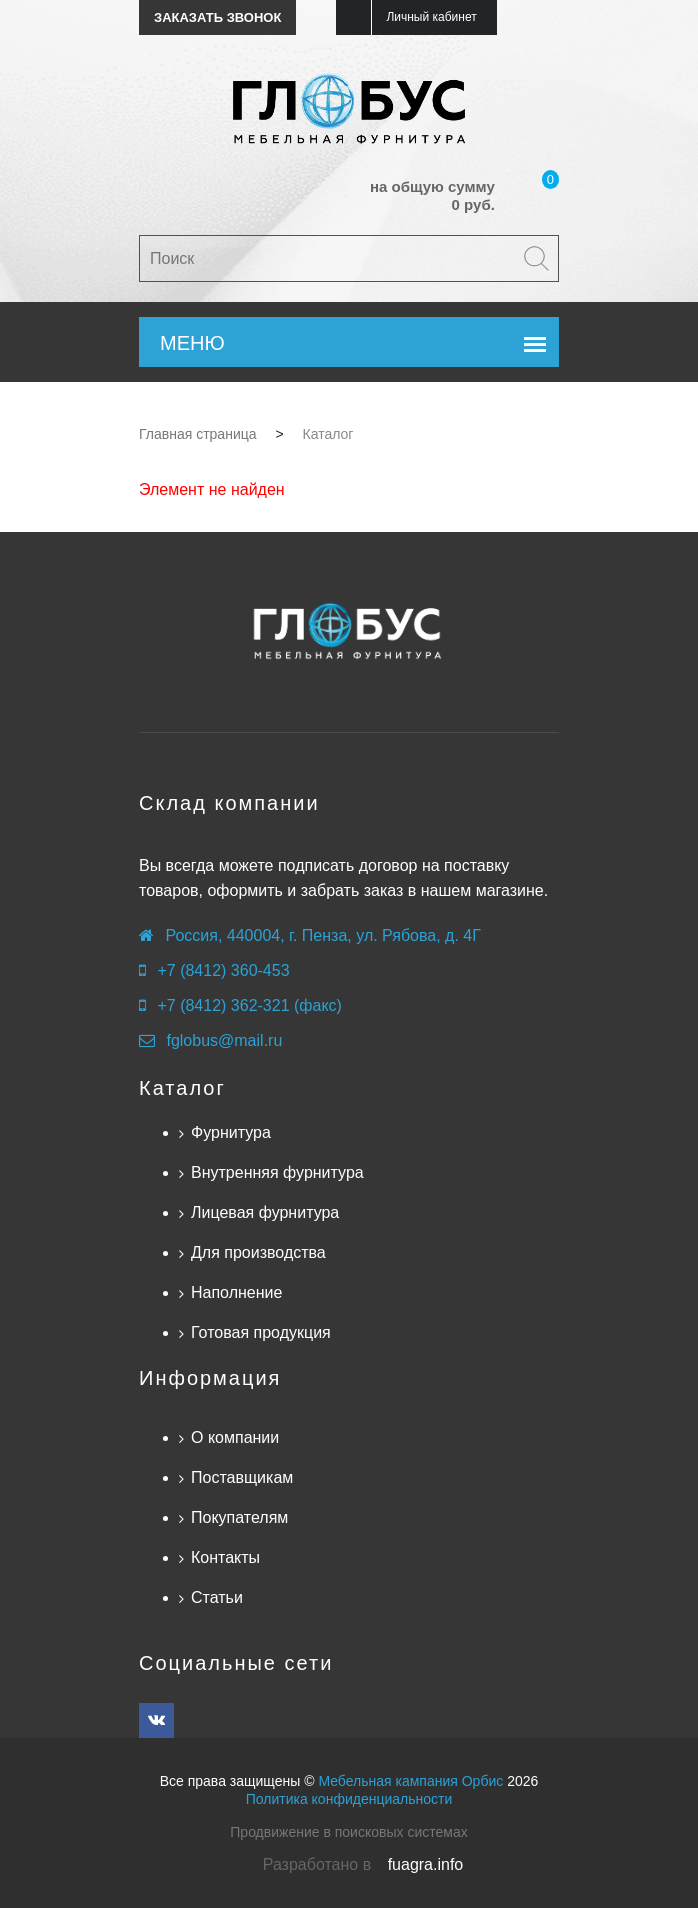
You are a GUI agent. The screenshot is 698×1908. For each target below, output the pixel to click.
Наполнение (236, 1292)
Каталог (182, 1088)
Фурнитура (231, 1132)
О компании (235, 1437)
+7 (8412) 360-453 (223, 970)
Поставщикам (242, 1477)
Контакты (225, 1557)
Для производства (258, 1252)
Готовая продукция (261, 1332)
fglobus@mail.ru (224, 1040)
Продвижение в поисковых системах (348, 1832)
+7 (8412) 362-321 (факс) (249, 1005)
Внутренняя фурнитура (277, 1172)
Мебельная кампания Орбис (410, 1781)
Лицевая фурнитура (265, 1212)
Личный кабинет (431, 17)
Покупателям (239, 1517)
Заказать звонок (217, 17)
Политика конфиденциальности (349, 1799)
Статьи (217, 1597)
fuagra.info (426, 1864)
